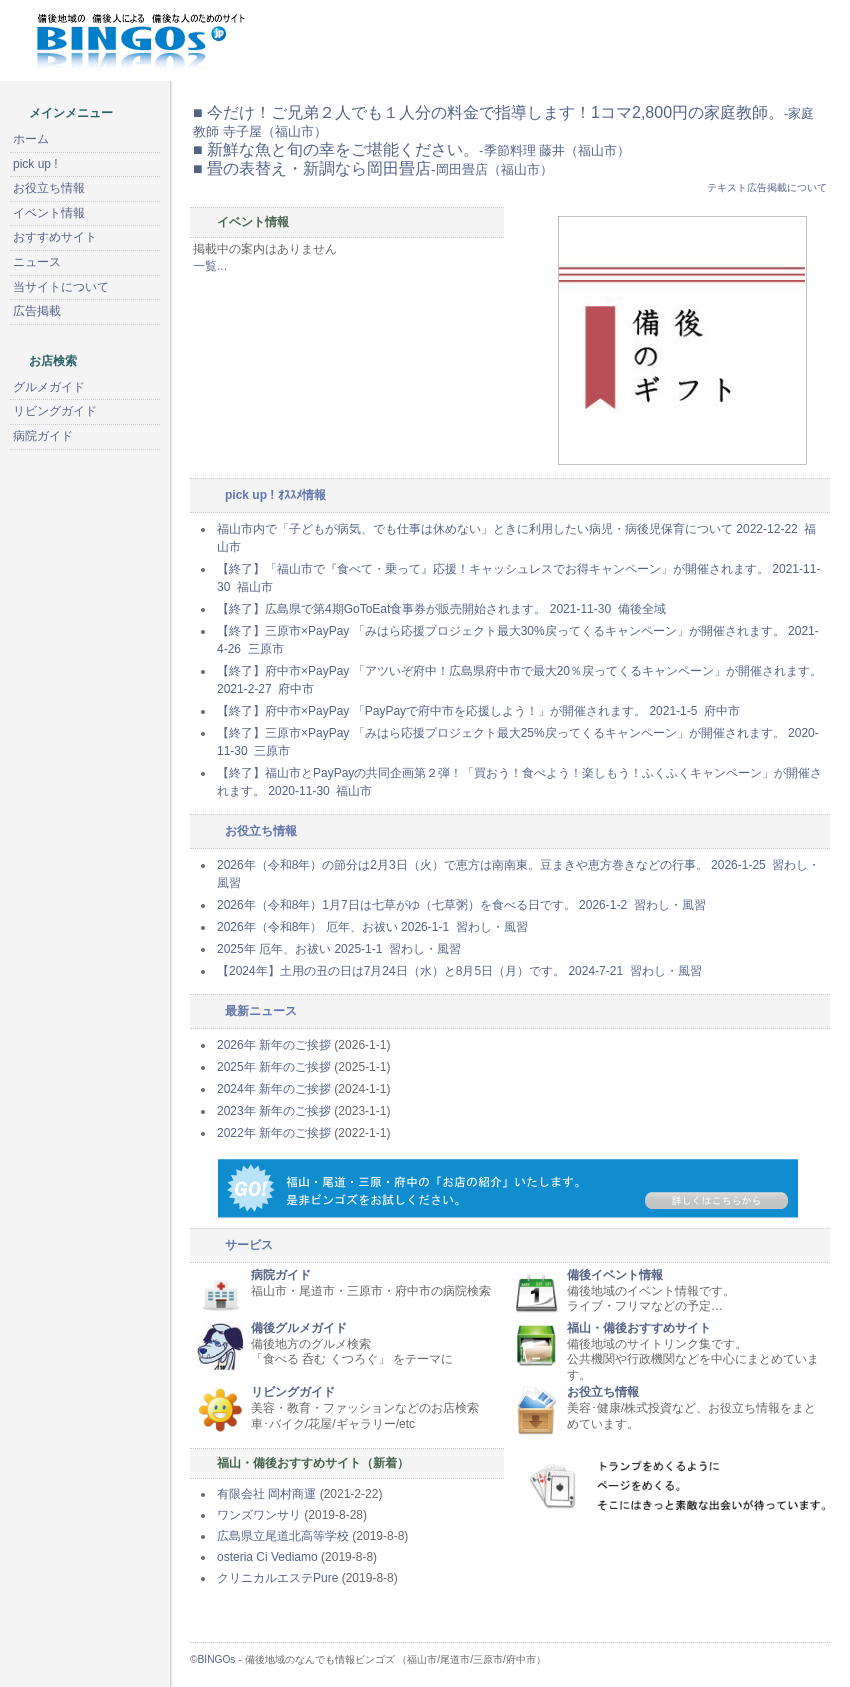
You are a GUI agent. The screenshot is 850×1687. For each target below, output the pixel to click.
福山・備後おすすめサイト (639, 1328)
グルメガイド (49, 387)
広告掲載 (37, 311)
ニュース (37, 262)
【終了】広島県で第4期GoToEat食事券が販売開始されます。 (441, 609)
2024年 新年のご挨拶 (274, 1089)
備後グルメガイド (299, 1328)
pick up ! (35, 164)
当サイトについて (61, 287)
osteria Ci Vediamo (267, 1557)
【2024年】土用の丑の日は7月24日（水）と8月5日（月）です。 (459, 971)
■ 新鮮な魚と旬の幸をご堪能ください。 (411, 149)
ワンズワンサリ (259, 1515)
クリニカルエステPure (277, 1578)
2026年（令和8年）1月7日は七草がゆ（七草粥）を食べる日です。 (461, 905)
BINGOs (217, 1659)
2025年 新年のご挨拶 (274, 1067)
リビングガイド (293, 1392)
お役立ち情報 (603, 1392)
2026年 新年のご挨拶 (274, 1045)
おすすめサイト (55, 237)
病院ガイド (281, 1275)
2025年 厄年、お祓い (339, 949)
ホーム (31, 139)
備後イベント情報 (615, 1275)
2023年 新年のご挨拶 (274, 1111)
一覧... (210, 266)
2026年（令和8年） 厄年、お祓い (372, 927)
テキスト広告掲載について (767, 187)
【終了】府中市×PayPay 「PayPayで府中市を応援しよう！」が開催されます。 (478, 711)
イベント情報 (49, 213)
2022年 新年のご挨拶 (274, 1133)
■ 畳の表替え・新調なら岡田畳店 (373, 168)
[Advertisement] (105, 794)
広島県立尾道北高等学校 (283, 1536)
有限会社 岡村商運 (266, 1494)
